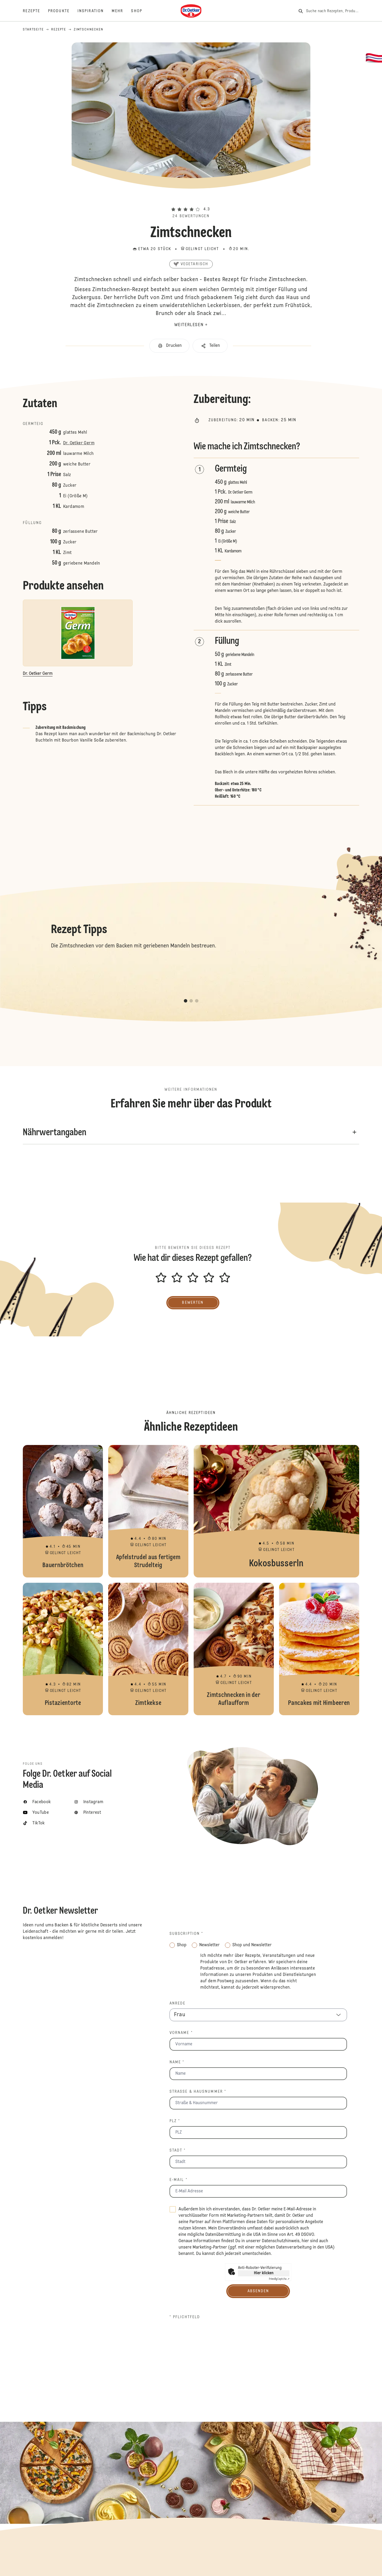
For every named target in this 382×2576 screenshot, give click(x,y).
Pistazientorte (63, 1649)
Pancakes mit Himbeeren (319, 1649)
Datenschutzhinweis (280, 2241)
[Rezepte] (35, 11)
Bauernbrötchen (63, 1511)
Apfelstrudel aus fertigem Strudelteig (148, 1511)
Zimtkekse (148, 1649)
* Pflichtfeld (185, 2317)
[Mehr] (121, 11)
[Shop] (140, 11)
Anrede (178, 2003)
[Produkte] (62, 11)
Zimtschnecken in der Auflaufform (234, 1649)
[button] (191, 200)
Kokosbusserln (276, 1511)
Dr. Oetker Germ (78, 443)
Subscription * (186, 1934)
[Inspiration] (94, 11)
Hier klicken (264, 2273)
